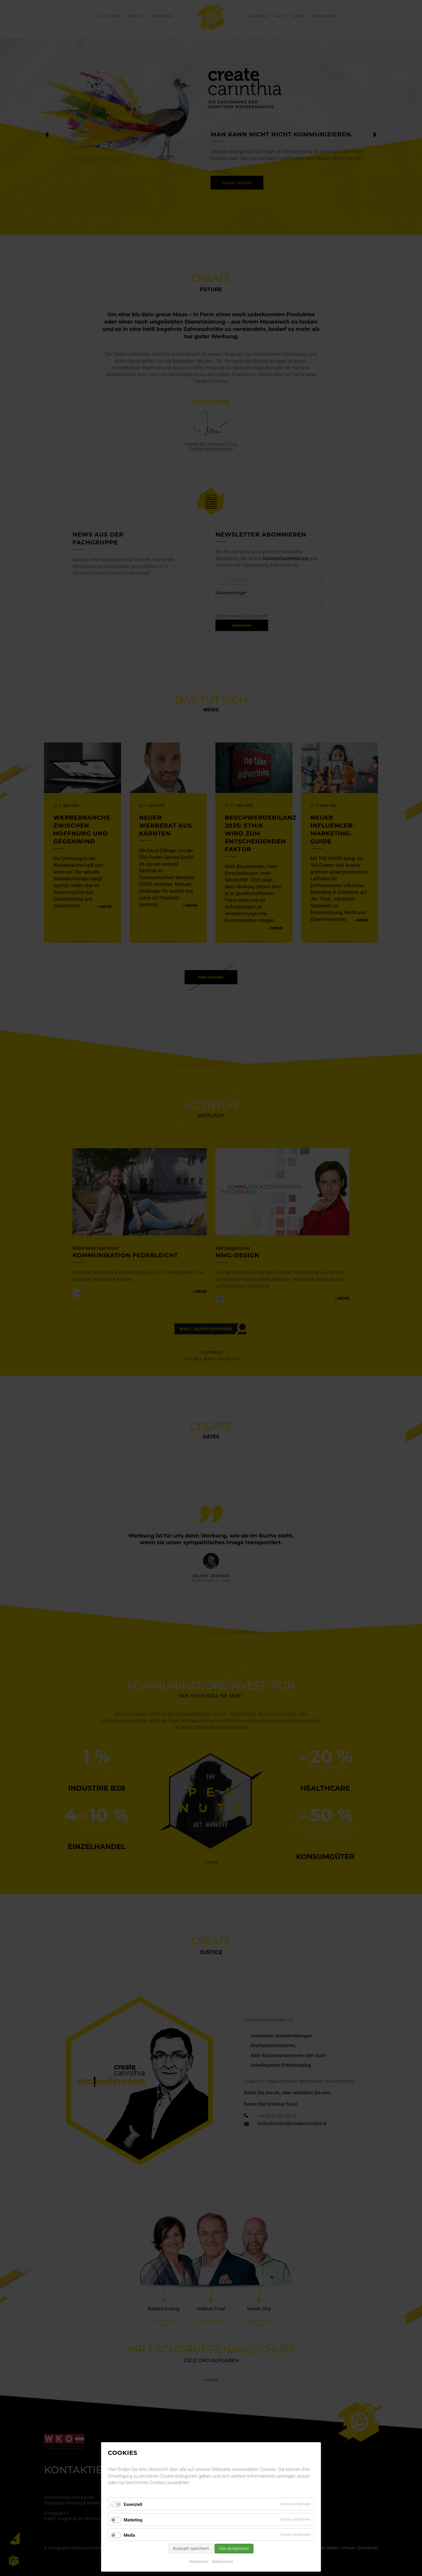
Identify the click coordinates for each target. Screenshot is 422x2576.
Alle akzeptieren (234, 2548)
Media (129, 2535)
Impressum (198, 2561)
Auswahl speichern (191, 2548)
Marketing (133, 2520)
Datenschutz (222, 2561)
